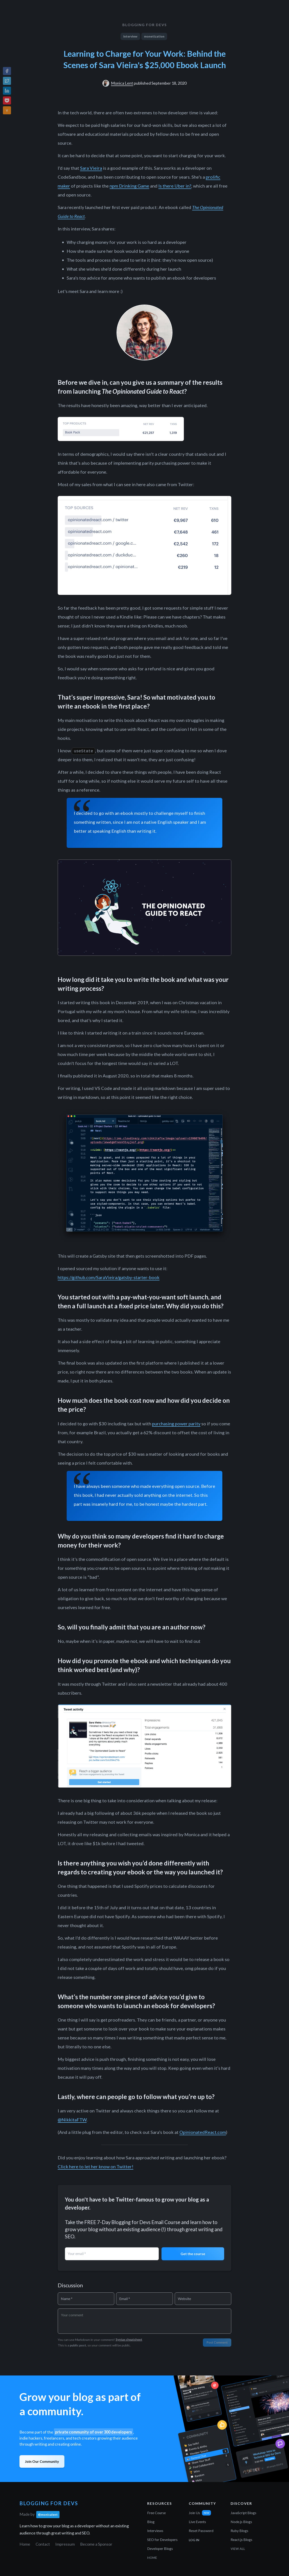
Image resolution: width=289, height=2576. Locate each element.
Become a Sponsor (96, 2544)
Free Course (156, 2513)
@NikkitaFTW (72, 2119)
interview (130, 36)
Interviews (155, 2530)
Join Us (194, 2513)
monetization (154, 36)
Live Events (197, 2522)
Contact (43, 2544)
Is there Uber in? (174, 185)
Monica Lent (122, 83)
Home (24, 2544)
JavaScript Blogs (243, 2513)
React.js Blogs (241, 2539)
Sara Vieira (91, 168)
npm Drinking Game (129, 185)
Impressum (65, 2544)
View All (238, 2549)
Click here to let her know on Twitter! (95, 2166)
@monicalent (48, 2514)
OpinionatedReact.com (202, 2132)
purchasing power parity (176, 1423)
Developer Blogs (160, 2548)
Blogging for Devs (144, 25)
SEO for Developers (162, 2539)
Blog (151, 2522)
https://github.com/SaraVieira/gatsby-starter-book (108, 1277)
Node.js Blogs (241, 2522)
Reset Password (201, 2530)
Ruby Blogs (239, 2530)
